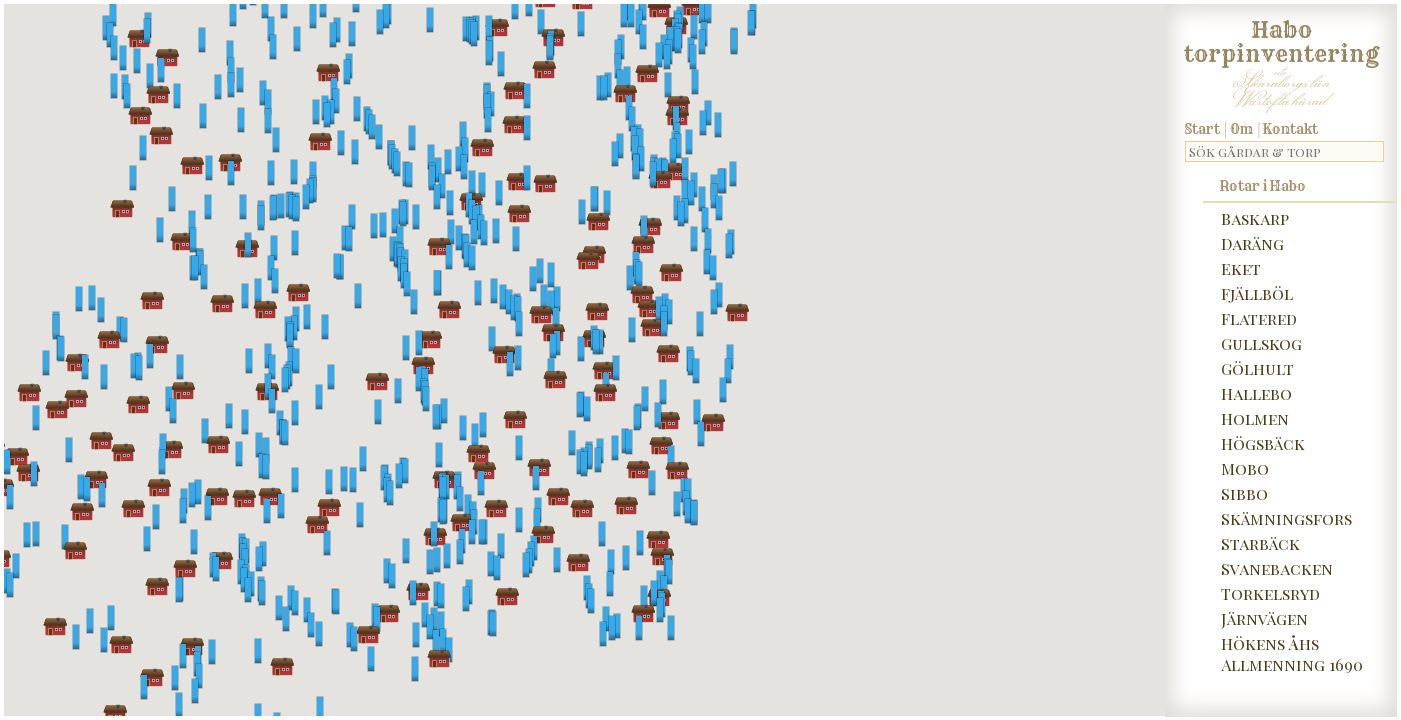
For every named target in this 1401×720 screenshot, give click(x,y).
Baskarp (1255, 218)
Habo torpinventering (1281, 38)
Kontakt (1290, 129)
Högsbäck (1263, 443)
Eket (1241, 268)
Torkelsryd (1270, 593)
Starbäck (1260, 543)
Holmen (1255, 418)
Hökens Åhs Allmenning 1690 (1292, 654)
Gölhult (1257, 368)
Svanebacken (1277, 568)
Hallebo (1256, 393)
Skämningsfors (1286, 518)
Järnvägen (1264, 618)
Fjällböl (1257, 293)
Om (1241, 129)
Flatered (1259, 318)
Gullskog (1261, 343)
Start (1202, 129)
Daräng (1252, 243)
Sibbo (1244, 493)
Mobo (1245, 468)
